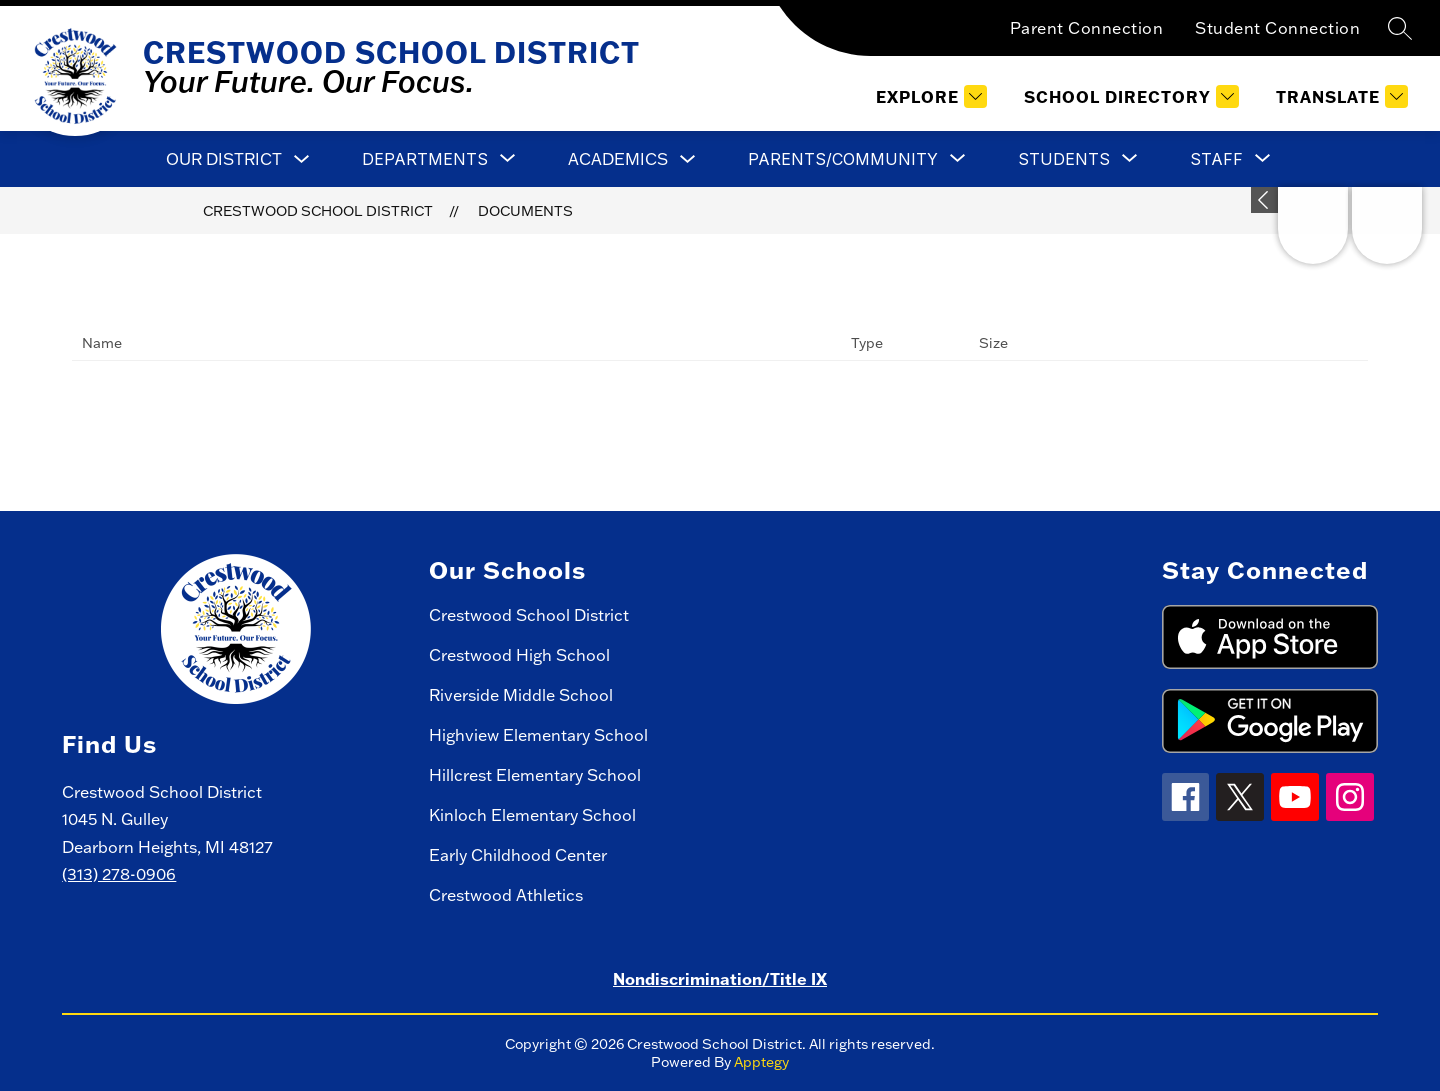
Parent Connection (1087, 28)
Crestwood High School (519, 655)
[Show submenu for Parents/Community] (843, 159)
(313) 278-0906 (119, 874)
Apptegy (761, 1062)
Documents (525, 211)
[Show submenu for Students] (1064, 159)
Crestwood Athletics (506, 895)
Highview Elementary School (538, 735)
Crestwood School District (318, 211)
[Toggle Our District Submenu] (302, 159)
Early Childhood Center (518, 855)
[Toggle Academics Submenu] (688, 159)
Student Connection (1277, 28)
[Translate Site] (1339, 96)
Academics (618, 159)
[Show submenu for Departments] (425, 159)
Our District (224, 159)
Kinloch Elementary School (532, 815)
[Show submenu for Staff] (1216, 159)
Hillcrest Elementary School (535, 775)
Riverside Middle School (521, 695)
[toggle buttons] (1264, 200)
